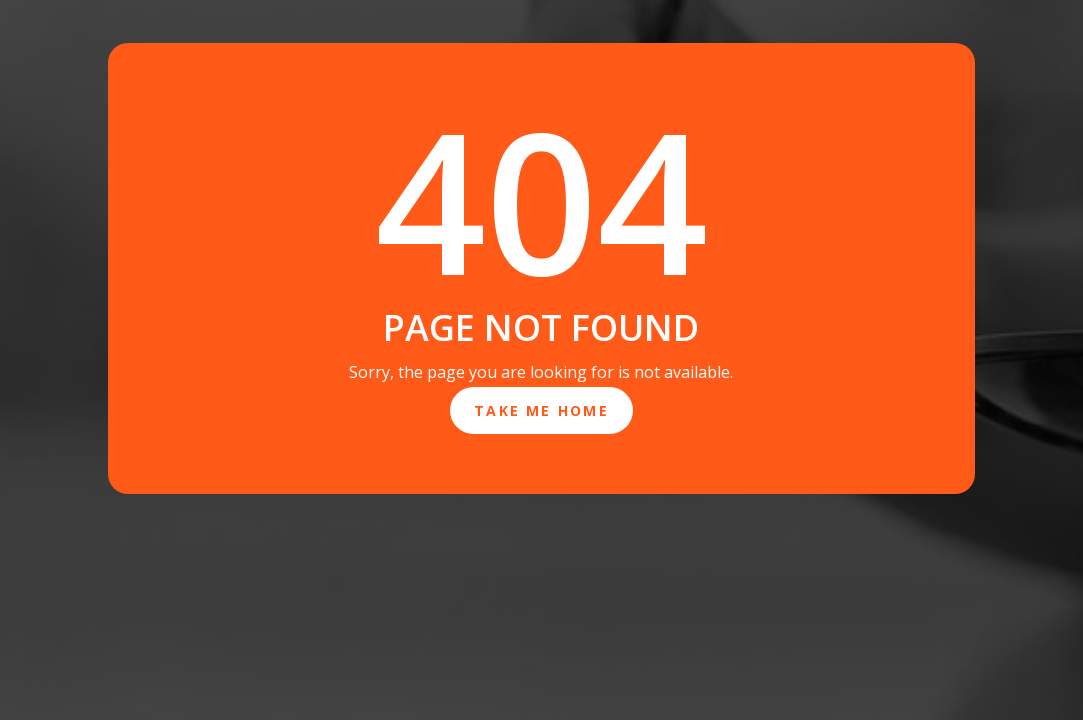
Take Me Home (541, 410)
